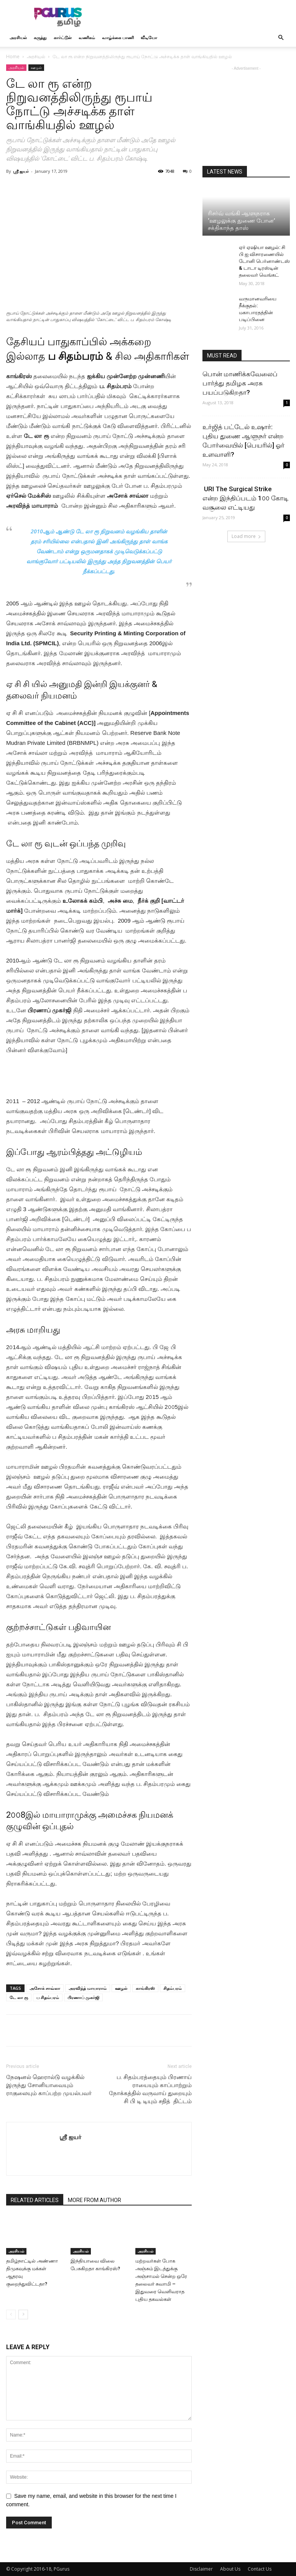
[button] (280, 37)
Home (13, 56)
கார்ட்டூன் (63, 37)
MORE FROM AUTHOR (94, 2200)
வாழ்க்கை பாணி (118, 37)
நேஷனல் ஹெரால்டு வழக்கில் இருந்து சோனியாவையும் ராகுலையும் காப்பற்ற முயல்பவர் (49, 2085)
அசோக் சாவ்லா (45, 1988)
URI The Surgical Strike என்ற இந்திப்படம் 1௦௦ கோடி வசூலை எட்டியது (245, 498)
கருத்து (40, 37)
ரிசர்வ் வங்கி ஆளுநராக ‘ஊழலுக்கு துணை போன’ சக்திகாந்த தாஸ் (241, 220)
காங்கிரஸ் (145, 1988)
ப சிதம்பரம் (47, 1997)
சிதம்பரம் (172, 1988)
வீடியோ (149, 37)
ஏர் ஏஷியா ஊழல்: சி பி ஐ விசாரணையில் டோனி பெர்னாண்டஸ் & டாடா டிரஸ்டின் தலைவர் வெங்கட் (264, 261)
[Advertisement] (199, 16)
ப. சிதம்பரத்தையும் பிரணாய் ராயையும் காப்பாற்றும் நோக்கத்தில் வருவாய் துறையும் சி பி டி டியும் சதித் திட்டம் (150, 2089)
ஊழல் (36, 67)
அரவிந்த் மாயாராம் (88, 1988)
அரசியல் (18, 37)
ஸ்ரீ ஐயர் (21, 171)
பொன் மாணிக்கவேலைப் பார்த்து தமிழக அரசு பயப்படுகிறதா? (240, 383)
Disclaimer (201, 2569)
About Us (230, 2569)
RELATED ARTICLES (35, 2200)
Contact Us (259, 2569)
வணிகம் (87, 37)
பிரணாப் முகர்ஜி (83, 1997)
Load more (246, 536)
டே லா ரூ (19, 1997)
